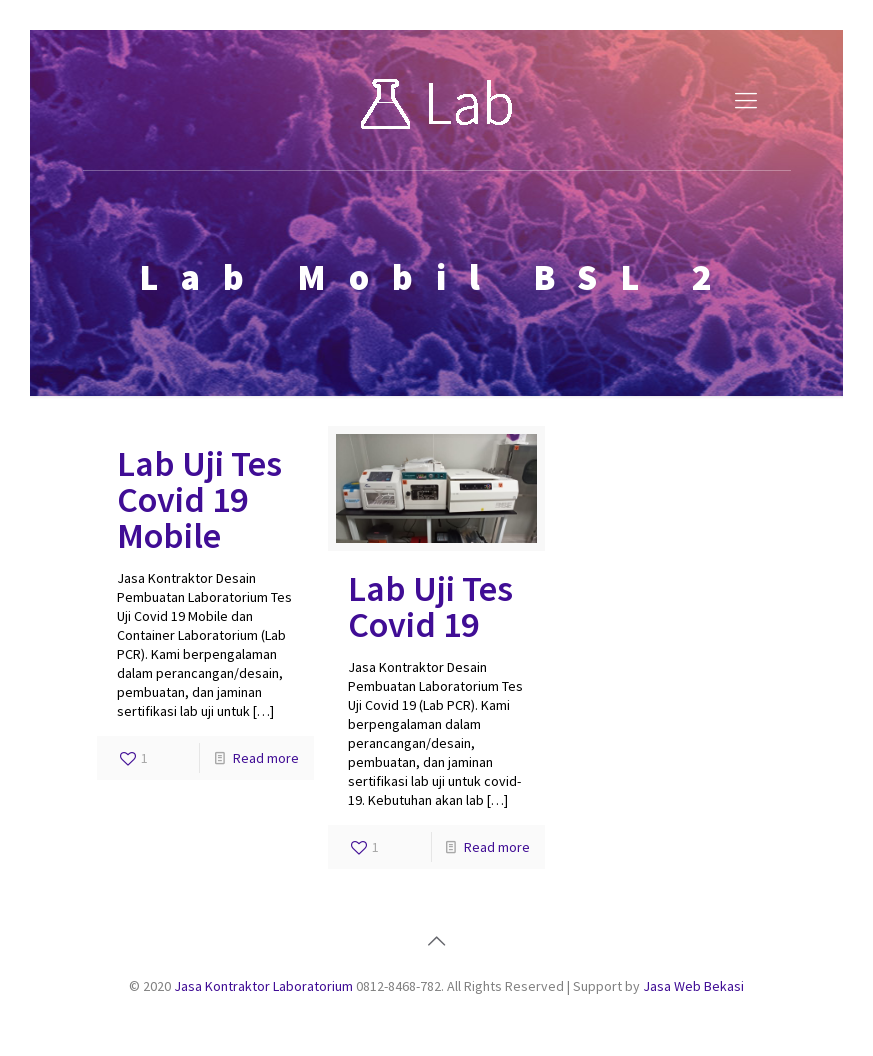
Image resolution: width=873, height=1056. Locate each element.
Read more (266, 758)
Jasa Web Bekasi (693, 986)
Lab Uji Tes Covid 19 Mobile (199, 499)
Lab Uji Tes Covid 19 (430, 606)
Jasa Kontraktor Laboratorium (263, 986)
